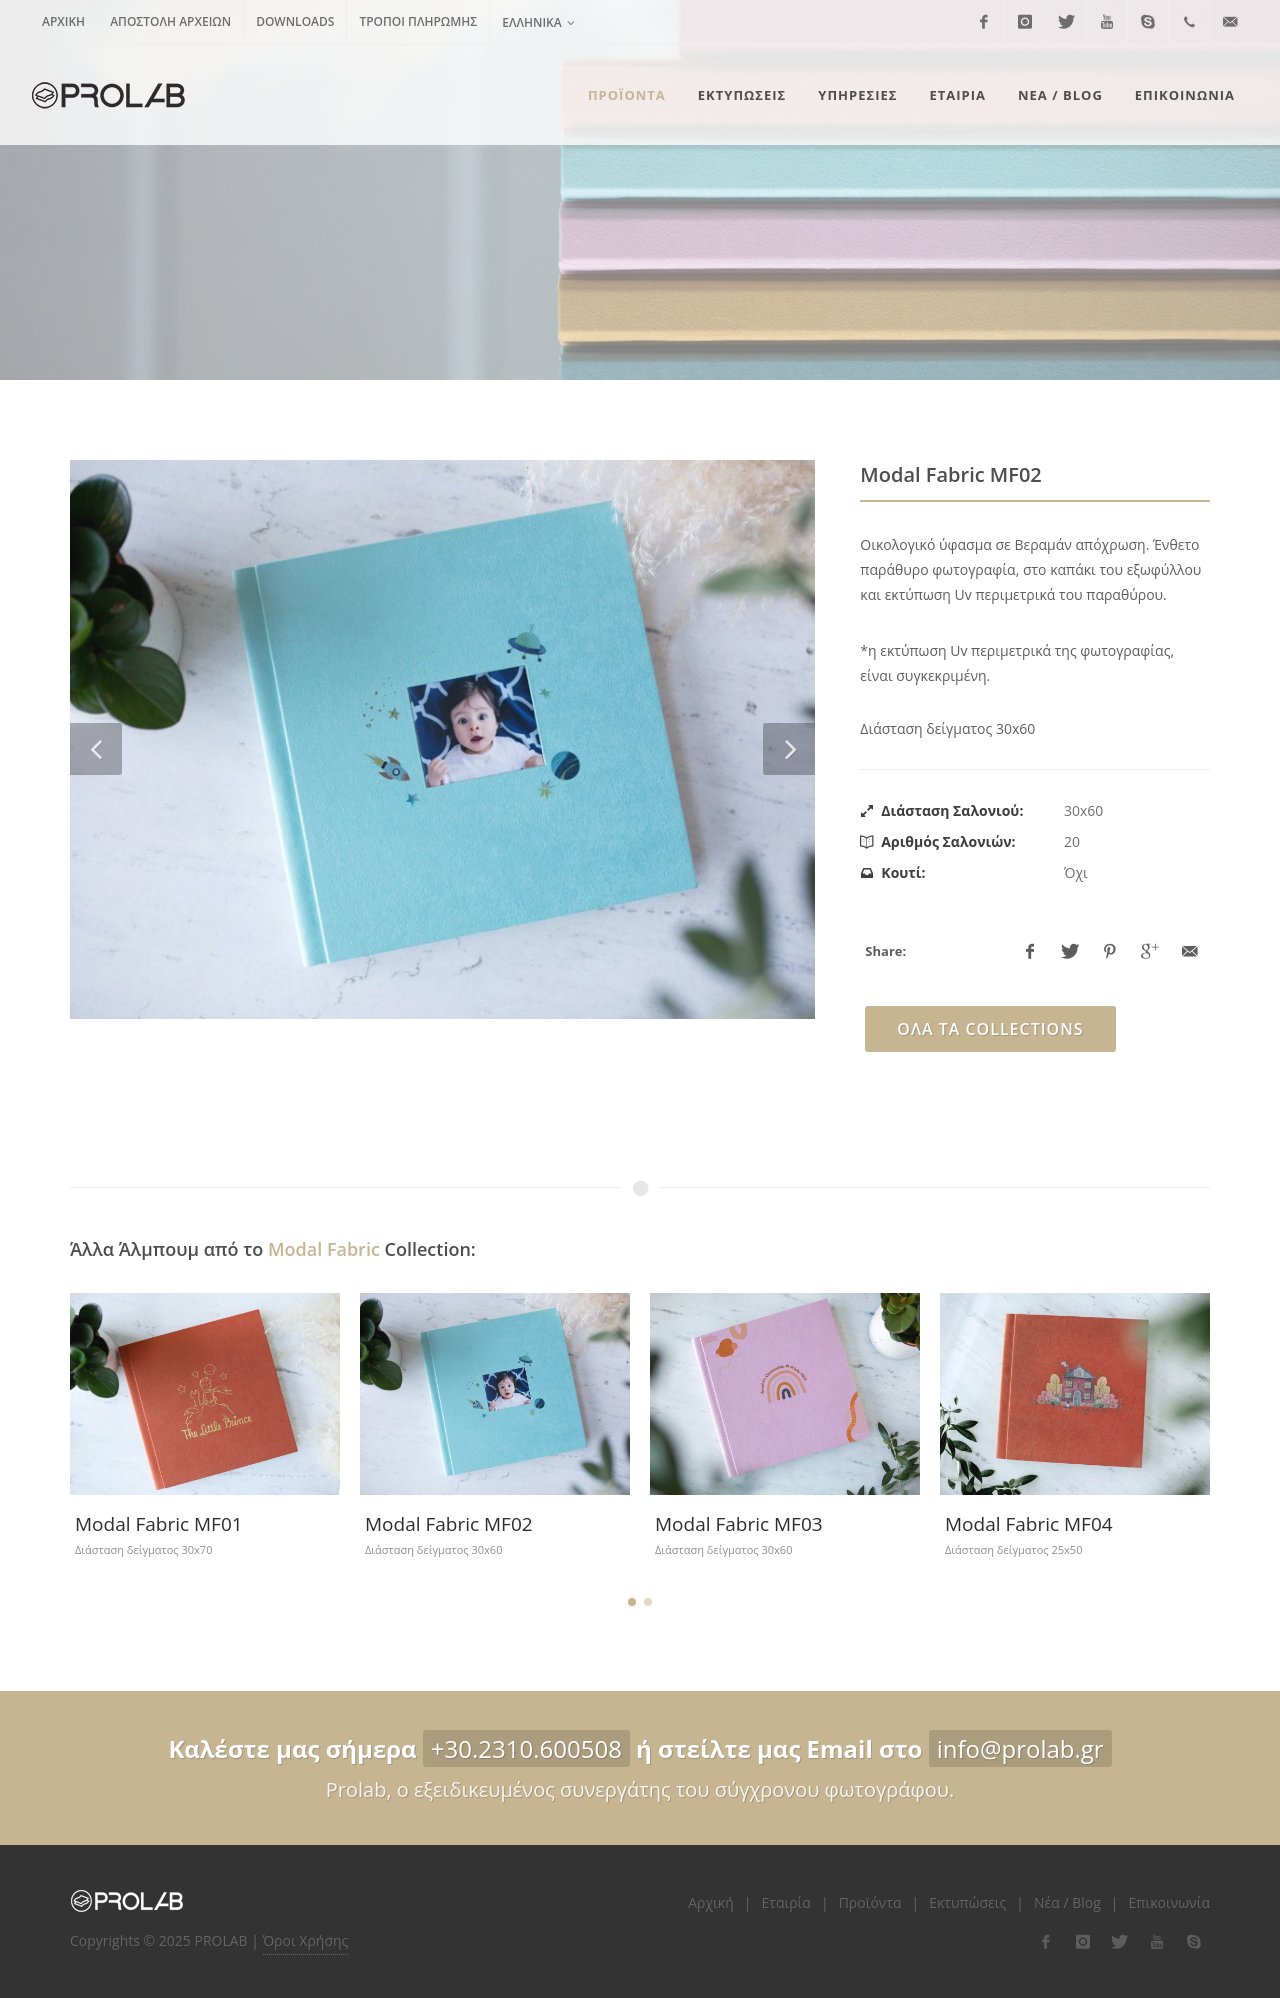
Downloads (295, 21)
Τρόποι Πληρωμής (418, 21)
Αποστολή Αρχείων (170, 21)
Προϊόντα (870, 1902)
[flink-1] (1046, 1942)
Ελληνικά (538, 22)
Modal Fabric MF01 (159, 1524)
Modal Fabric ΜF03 (739, 1524)
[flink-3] (1120, 1942)
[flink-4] (1157, 1942)
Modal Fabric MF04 (1029, 1524)
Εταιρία (786, 1902)
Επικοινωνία (1169, 1902)
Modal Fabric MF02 (449, 1524)
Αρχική (63, 21)
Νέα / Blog (1067, 1902)
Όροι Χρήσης (306, 1940)
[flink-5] (1194, 1942)
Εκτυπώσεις (967, 1902)
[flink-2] (1083, 1942)
